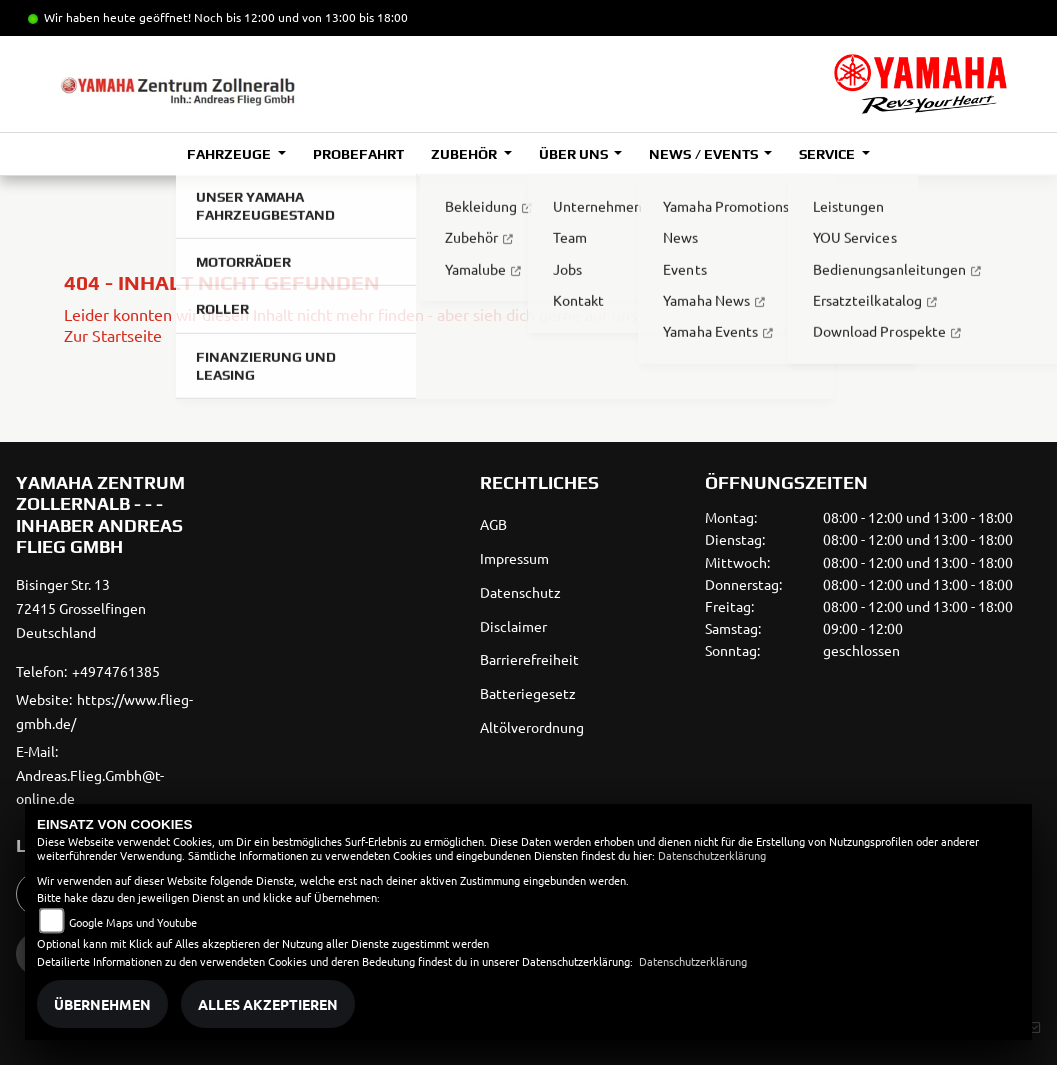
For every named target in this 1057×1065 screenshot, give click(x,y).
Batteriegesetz (528, 693)
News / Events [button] (704, 154)
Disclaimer (513, 626)
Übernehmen (102, 1004)
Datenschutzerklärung (712, 855)
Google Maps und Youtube (133, 922)
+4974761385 (116, 671)
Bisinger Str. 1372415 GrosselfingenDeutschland (81, 608)
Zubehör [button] (465, 154)
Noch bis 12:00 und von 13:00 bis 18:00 (301, 17)
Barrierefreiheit (529, 659)
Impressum (514, 558)
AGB (493, 524)
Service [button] (828, 154)
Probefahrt (358, 154)
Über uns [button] (575, 154)
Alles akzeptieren (268, 1004)
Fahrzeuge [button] (230, 154)
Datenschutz (520, 592)
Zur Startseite (113, 335)
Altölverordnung (532, 727)
